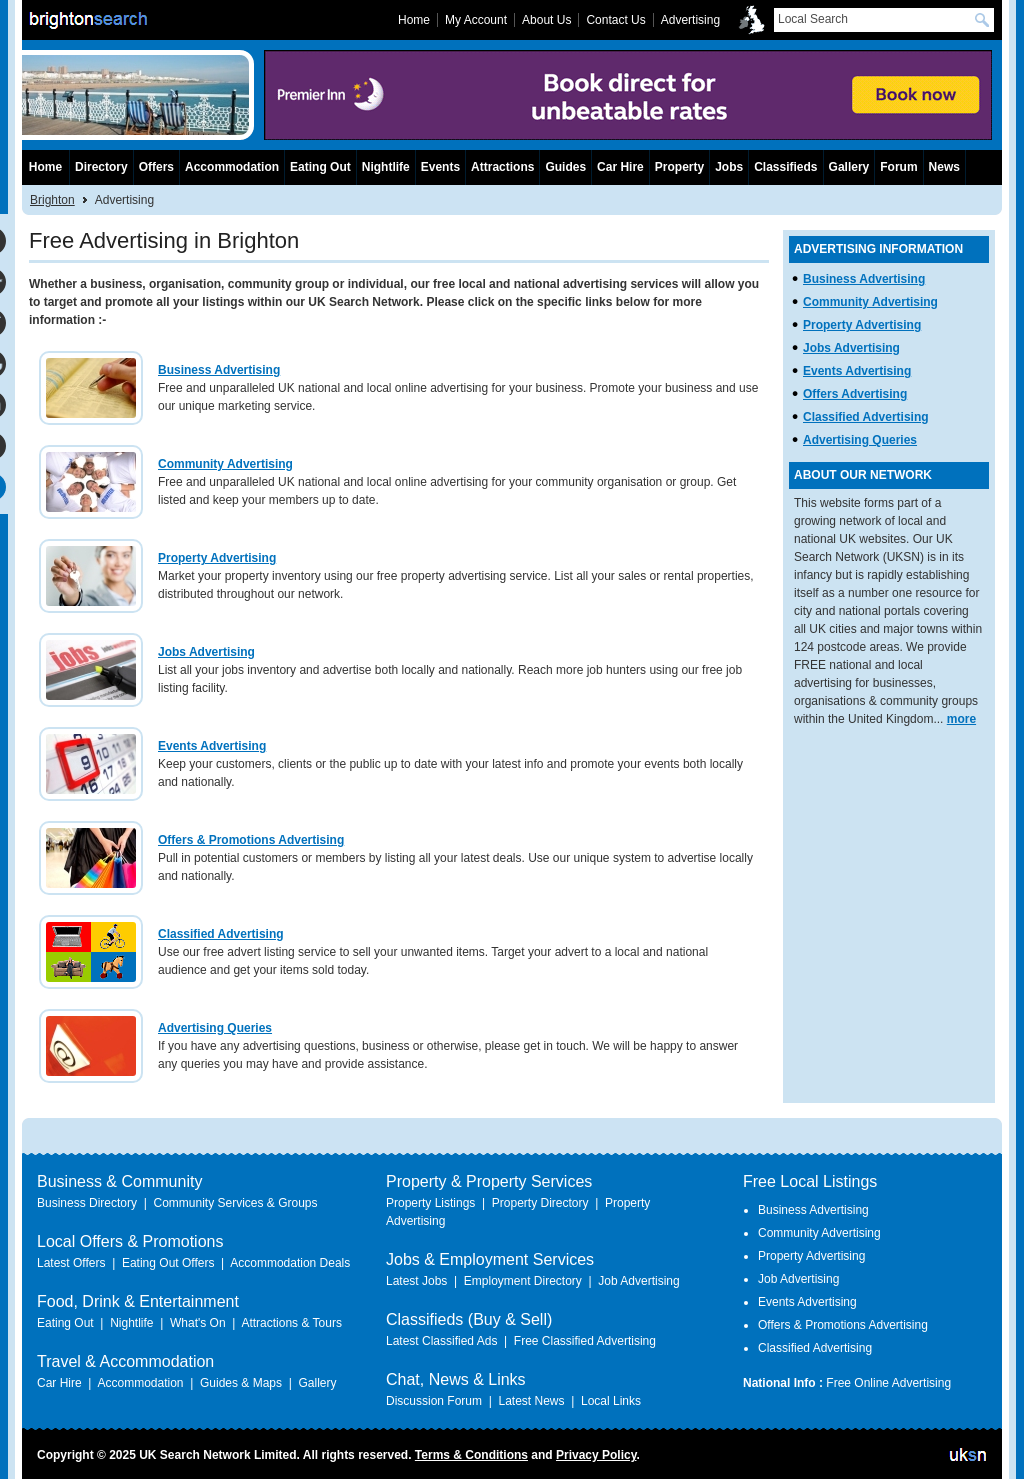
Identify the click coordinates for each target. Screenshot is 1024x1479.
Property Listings (430, 1203)
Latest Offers (71, 1263)
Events (440, 167)
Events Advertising (212, 746)
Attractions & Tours (291, 1323)
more (961, 719)
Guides (565, 167)
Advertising (690, 20)
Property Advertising (217, 558)
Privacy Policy (596, 1455)
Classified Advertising (221, 934)
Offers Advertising (855, 394)
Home (45, 167)
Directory (101, 167)
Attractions (502, 167)
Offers (156, 167)
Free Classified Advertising (585, 1341)
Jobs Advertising (206, 652)
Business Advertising (219, 370)
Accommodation (232, 167)
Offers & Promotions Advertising (251, 840)
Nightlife (386, 167)
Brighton (52, 200)
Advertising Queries (215, 1028)
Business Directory (87, 1203)
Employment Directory (523, 1281)
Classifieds (785, 167)
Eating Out (320, 167)
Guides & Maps (241, 1383)
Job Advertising (638, 1281)
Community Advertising (225, 464)
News (944, 167)
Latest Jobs (416, 1281)
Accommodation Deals (290, 1263)
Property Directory (540, 1203)
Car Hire (620, 167)
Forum (898, 167)
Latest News (531, 1401)
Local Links (611, 1401)
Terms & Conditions (471, 1455)
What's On (198, 1323)
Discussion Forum (434, 1401)
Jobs (729, 167)
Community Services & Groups (235, 1203)
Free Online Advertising (888, 1383)
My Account (476, 20)
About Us (546, 20)
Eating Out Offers (168, 1263)
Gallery (849, 167)
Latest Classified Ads (441, 1341)
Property (679, 167)
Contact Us (615, 20)
